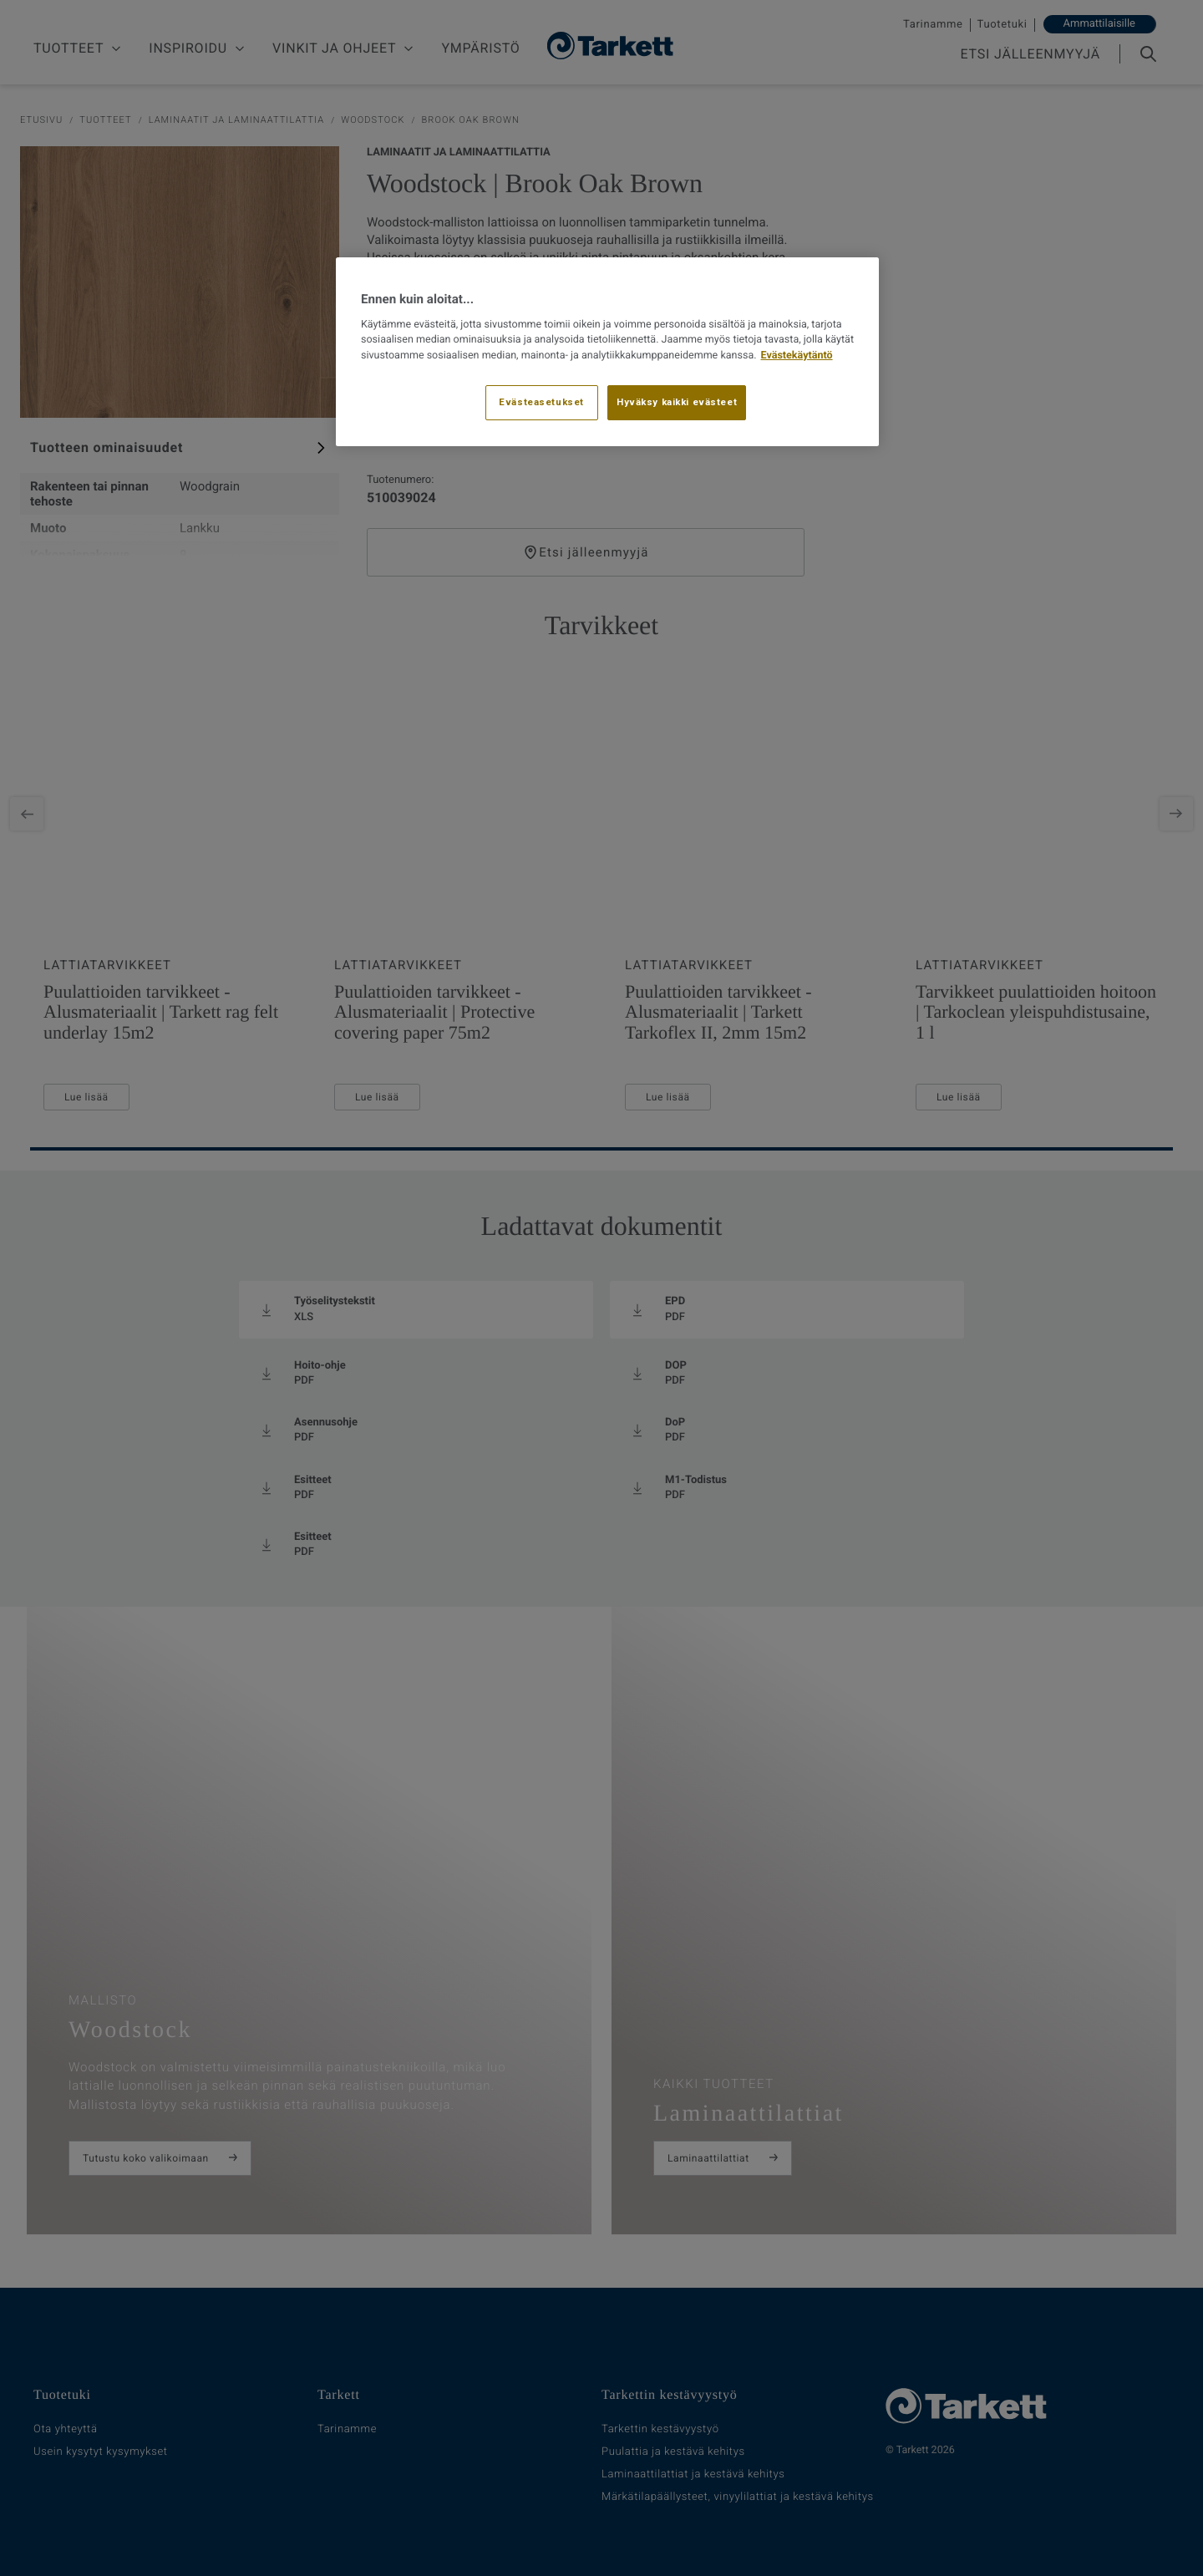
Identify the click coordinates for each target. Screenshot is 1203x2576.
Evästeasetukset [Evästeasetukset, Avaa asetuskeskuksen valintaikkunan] (541, 402)
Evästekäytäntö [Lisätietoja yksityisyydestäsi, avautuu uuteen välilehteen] (797, 355)
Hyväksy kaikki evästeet (677, 402)
